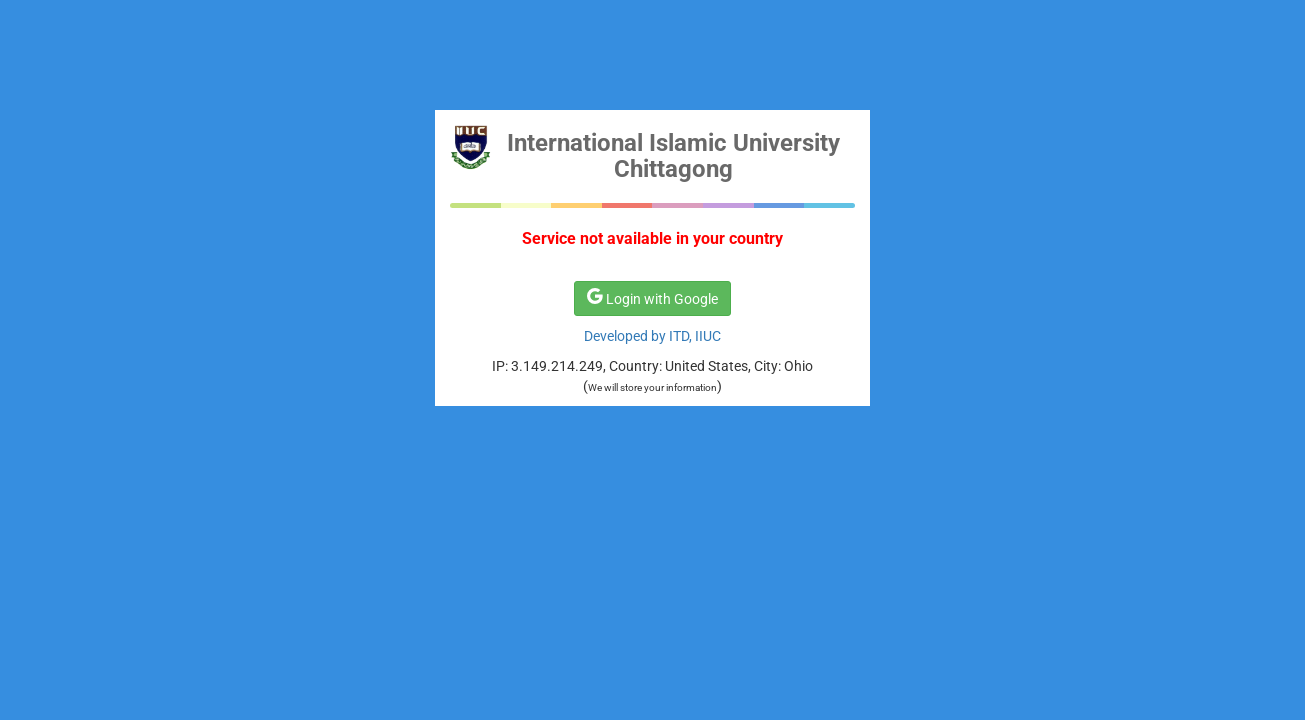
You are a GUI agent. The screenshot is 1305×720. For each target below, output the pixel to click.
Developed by (626, 336)
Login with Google (652, 297)
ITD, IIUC (695, 336)
